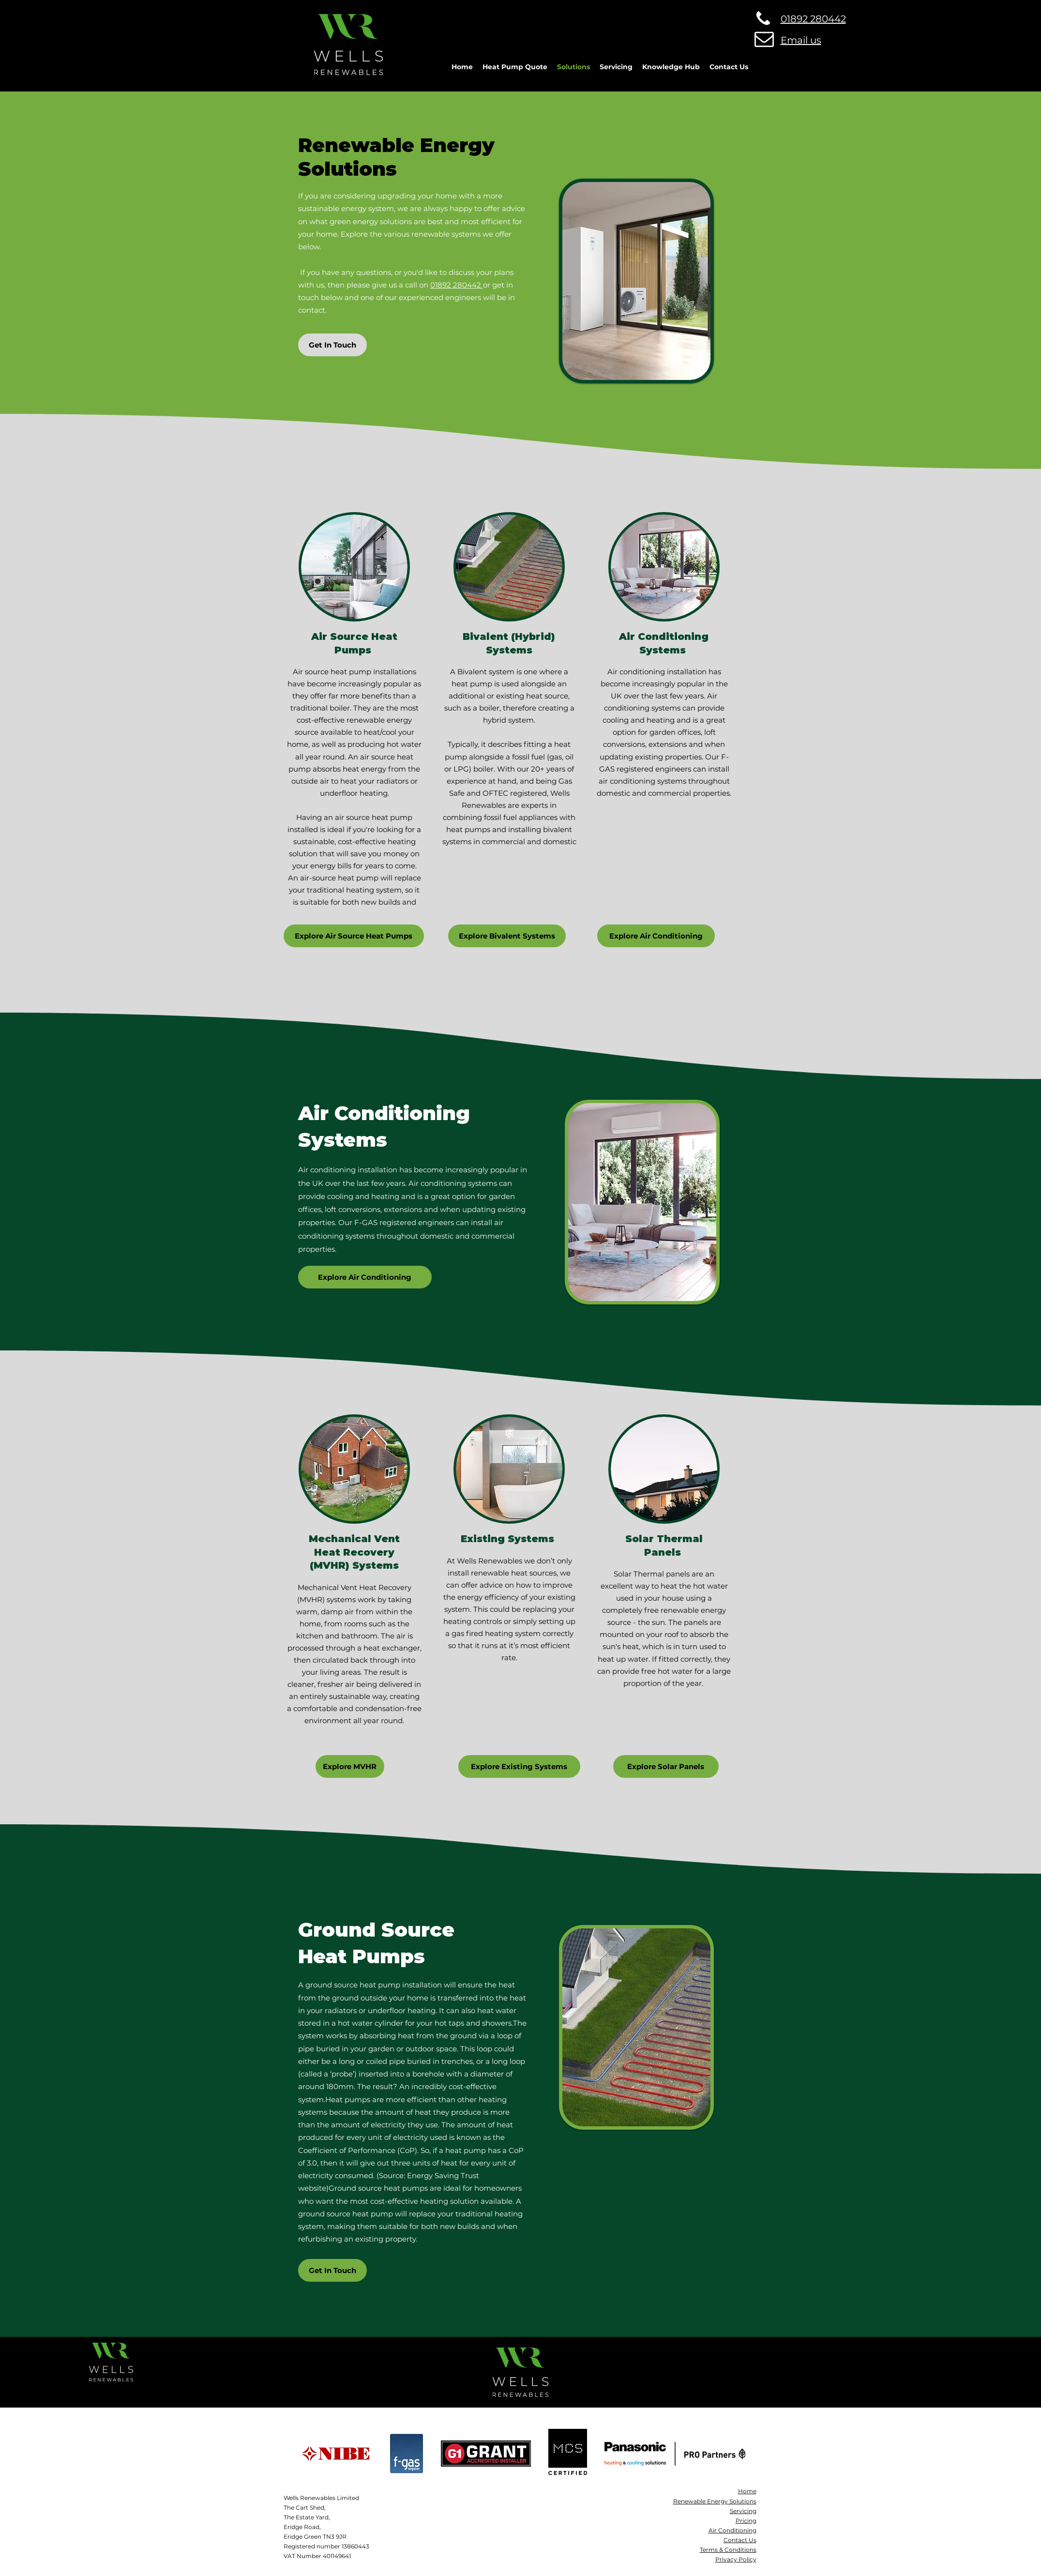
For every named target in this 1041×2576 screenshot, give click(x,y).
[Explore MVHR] (350, 1766)
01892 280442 (456, 284)
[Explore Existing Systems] (519, 1766)
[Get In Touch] (332, 344)
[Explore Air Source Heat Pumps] (354, 935)
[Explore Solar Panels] (666, 1766)
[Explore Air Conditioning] (656, 935)
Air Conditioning (732, 2530)
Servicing (743, 2511)
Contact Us (740, 2540)
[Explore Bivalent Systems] (507, 935)
